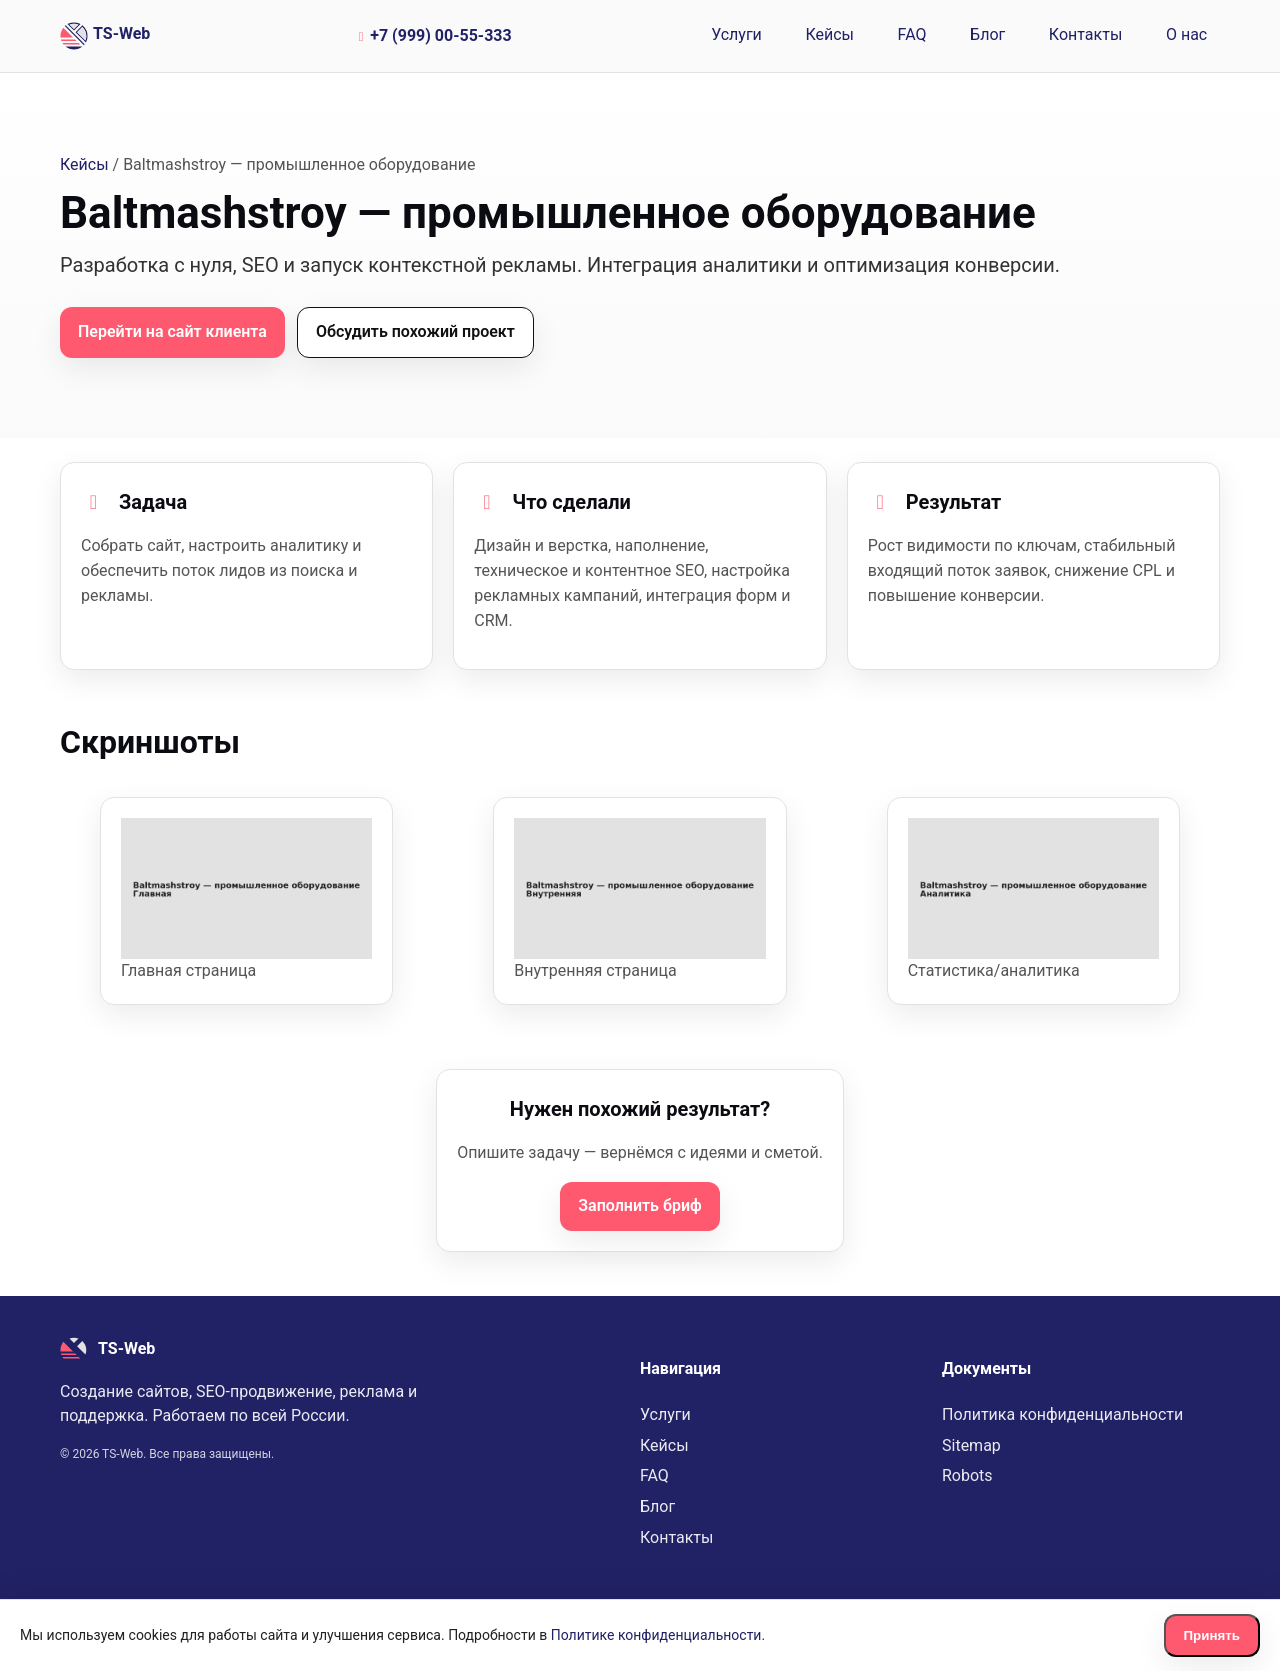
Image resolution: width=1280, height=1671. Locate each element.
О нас (1186, 34)
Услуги (736, 34)
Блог (987, 34)
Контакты (1085, 34)
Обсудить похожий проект (415, 331)
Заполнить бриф (639, 1205)
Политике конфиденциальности (656, 1635)
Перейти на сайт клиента (172, 331)
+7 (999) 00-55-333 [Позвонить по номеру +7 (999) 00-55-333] (432, 35)
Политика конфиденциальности (1062, 1414)
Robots (967, 1475)
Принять (1212, 1635)
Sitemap (971, 1445)
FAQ (912, 34)
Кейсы (829, 34)
